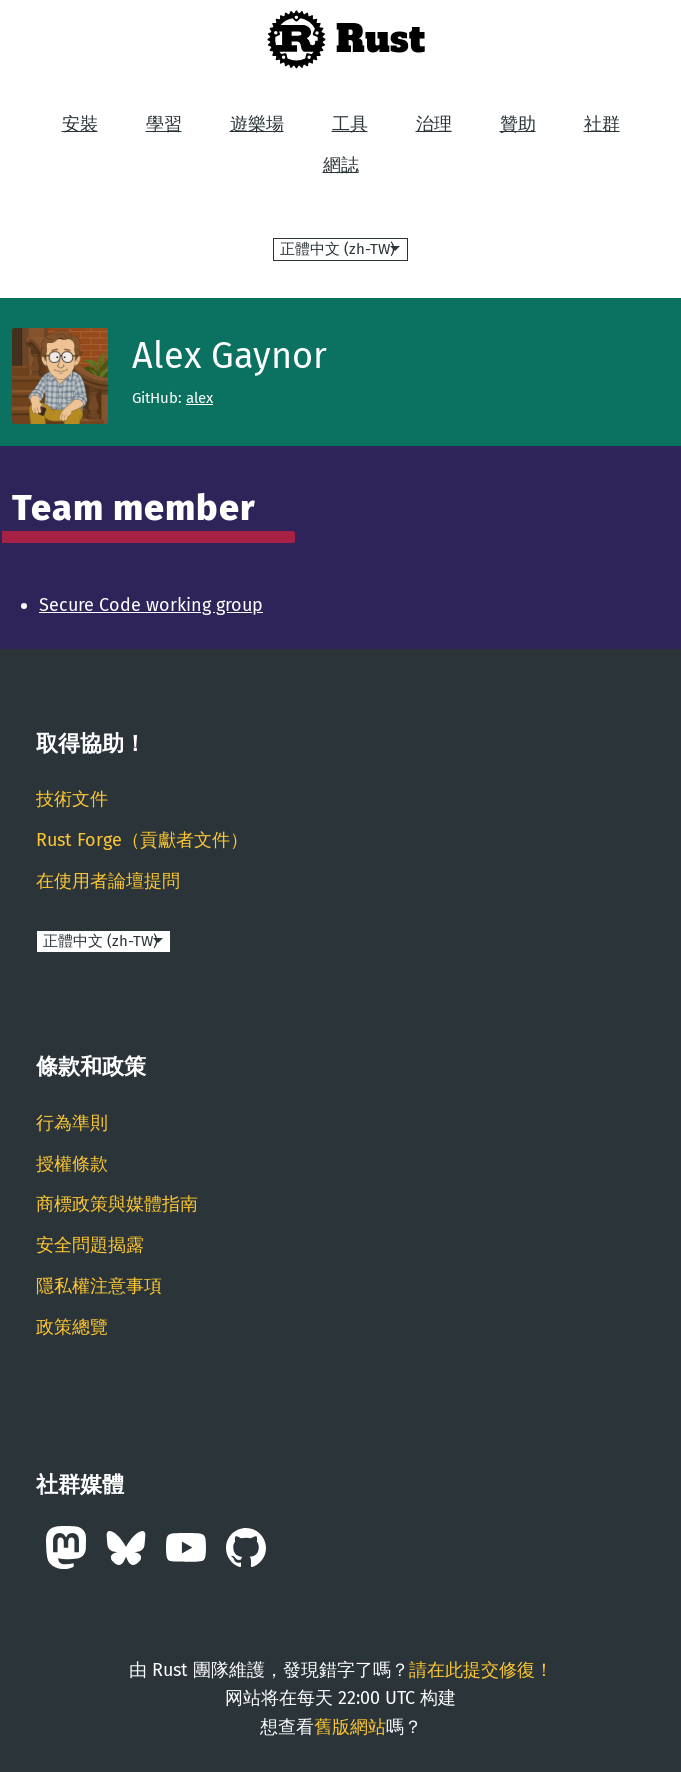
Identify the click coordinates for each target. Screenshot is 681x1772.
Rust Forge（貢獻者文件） (142, 840)
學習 (164, 124)
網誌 (341, 165)
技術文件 (72, 799)
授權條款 (72, 1164)
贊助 (518, 124)
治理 (434, 124)
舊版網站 (350, 1727)
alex (199, 398)
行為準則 (72, 1123)
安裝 (80, 124)
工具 (350, 124)
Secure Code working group (151, 605)
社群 (602, 124)
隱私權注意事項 (99, 1286)
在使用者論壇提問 (108, 881)
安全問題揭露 (90, 1245)
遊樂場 (257, 124)
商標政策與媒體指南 (117, 1204)
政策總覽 (72, 1327)
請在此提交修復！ (481, 1670)
